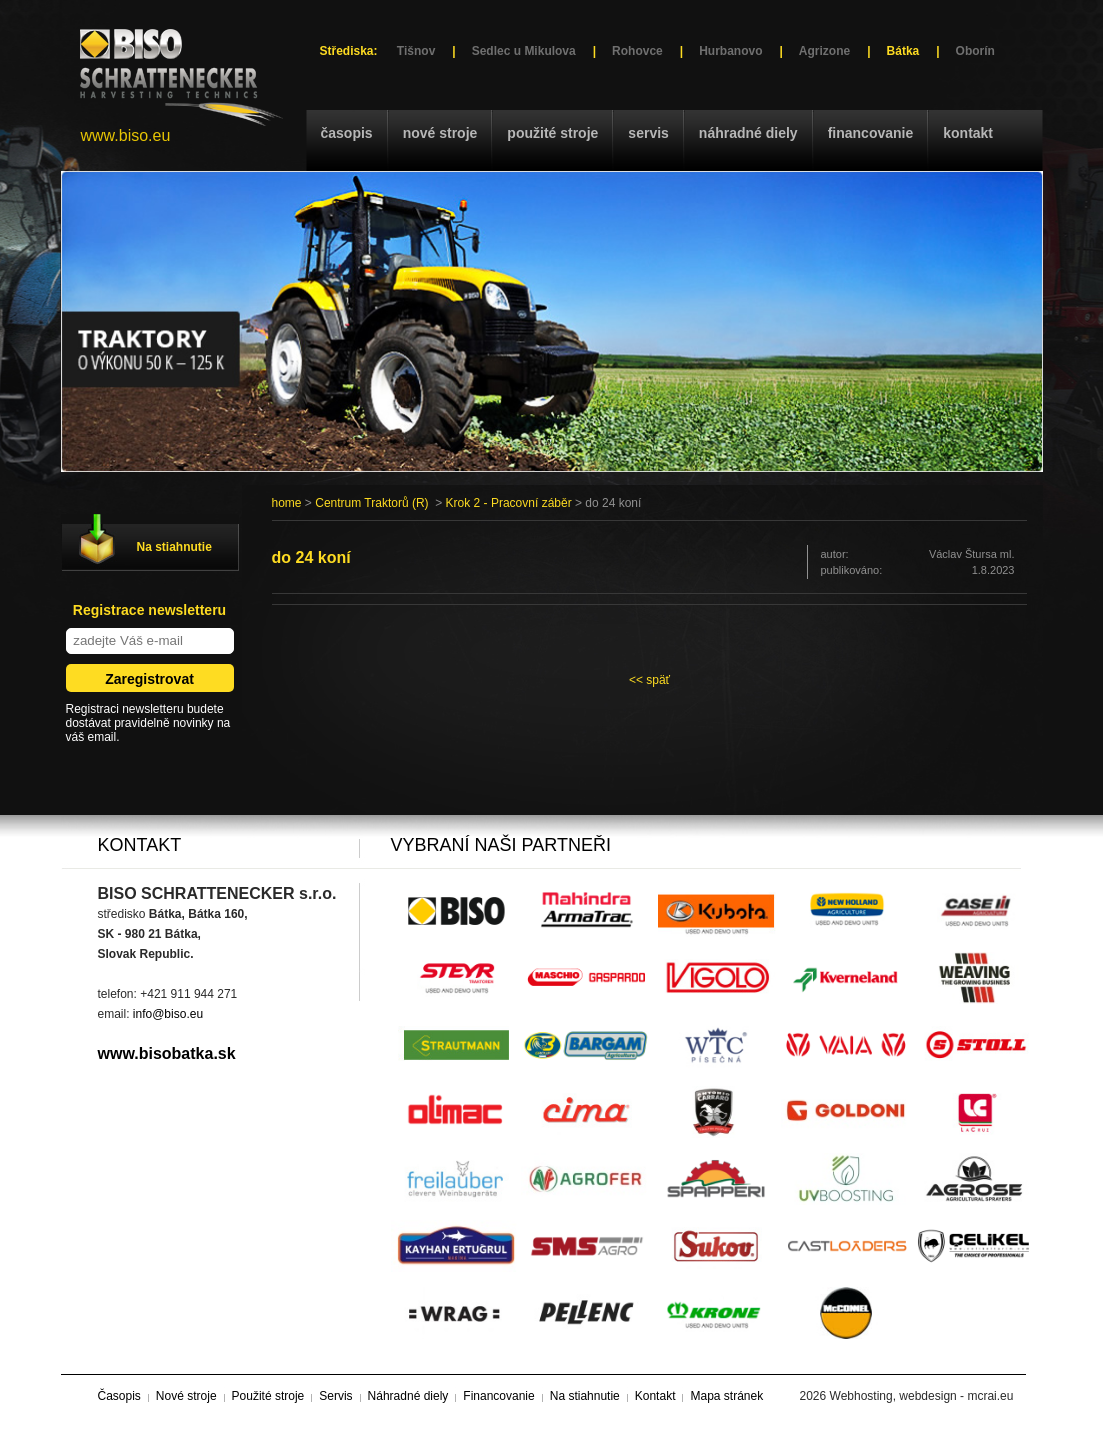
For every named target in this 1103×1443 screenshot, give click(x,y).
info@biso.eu (168, 1014)
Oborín (975, 51)
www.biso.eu (126, 135)
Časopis (347, 133)
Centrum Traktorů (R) (371, 503)
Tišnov (416, 51)
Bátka (903, 51)
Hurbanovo (730, 51)
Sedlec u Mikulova (524, 51)
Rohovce (637, 51)
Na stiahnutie (174, 547)
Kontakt (968, 133)
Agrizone (824, 51)
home (287, 503)
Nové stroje (440, 133)
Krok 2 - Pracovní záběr (509, 503)
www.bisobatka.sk (167, 1053)
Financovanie (871, 133)
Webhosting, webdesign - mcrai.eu (922, 1396)
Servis (648, 133)
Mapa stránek (726, 1396)
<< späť (649, 680)
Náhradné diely (748, 133)
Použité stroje (552, 133)
